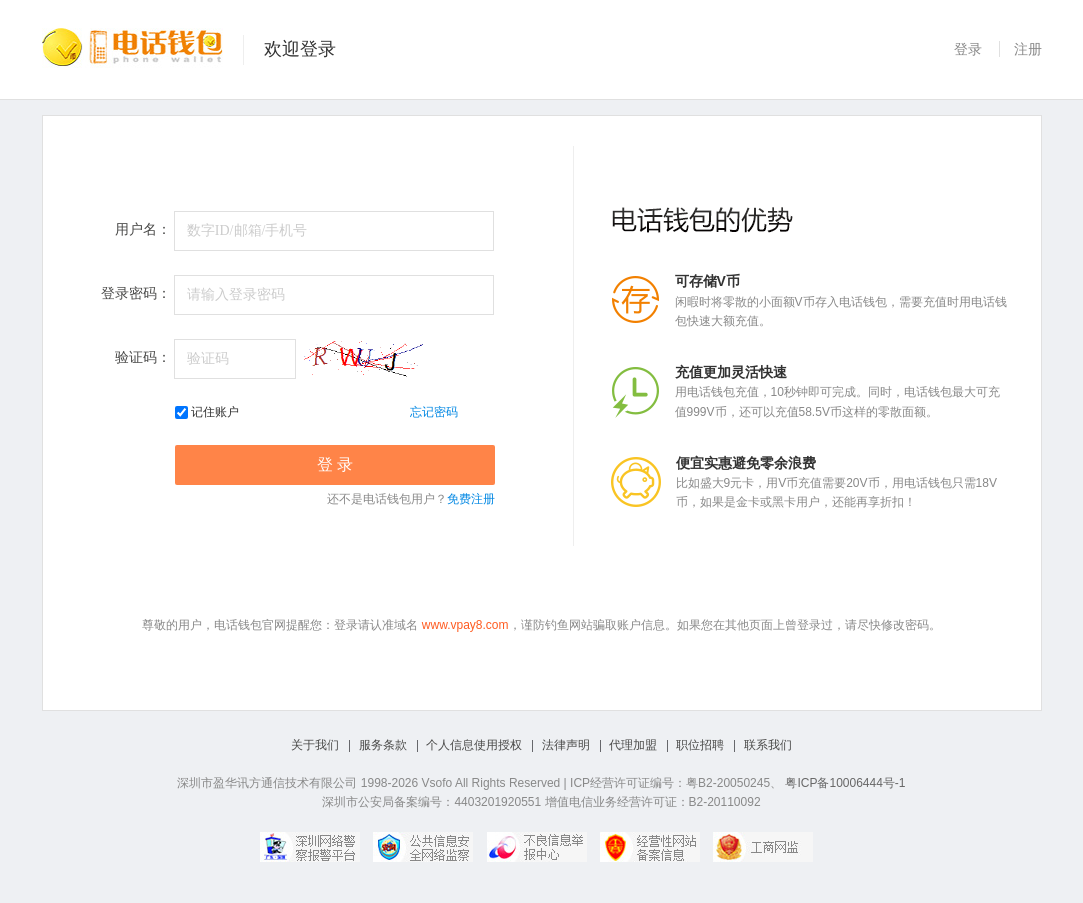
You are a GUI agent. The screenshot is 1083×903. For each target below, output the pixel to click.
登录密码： (136, 293)
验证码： (143, 357)
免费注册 (471, 499)
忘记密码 (434, 412)
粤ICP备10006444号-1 (845, 783)
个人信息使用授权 (474, 745)
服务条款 (383, 745)
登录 (968, 49)
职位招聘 (700, 745)
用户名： (143, 229)
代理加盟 (633, 745)
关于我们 (315, 745)
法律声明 (566, 745)
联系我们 (768, 745)
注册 (1028, 49)
